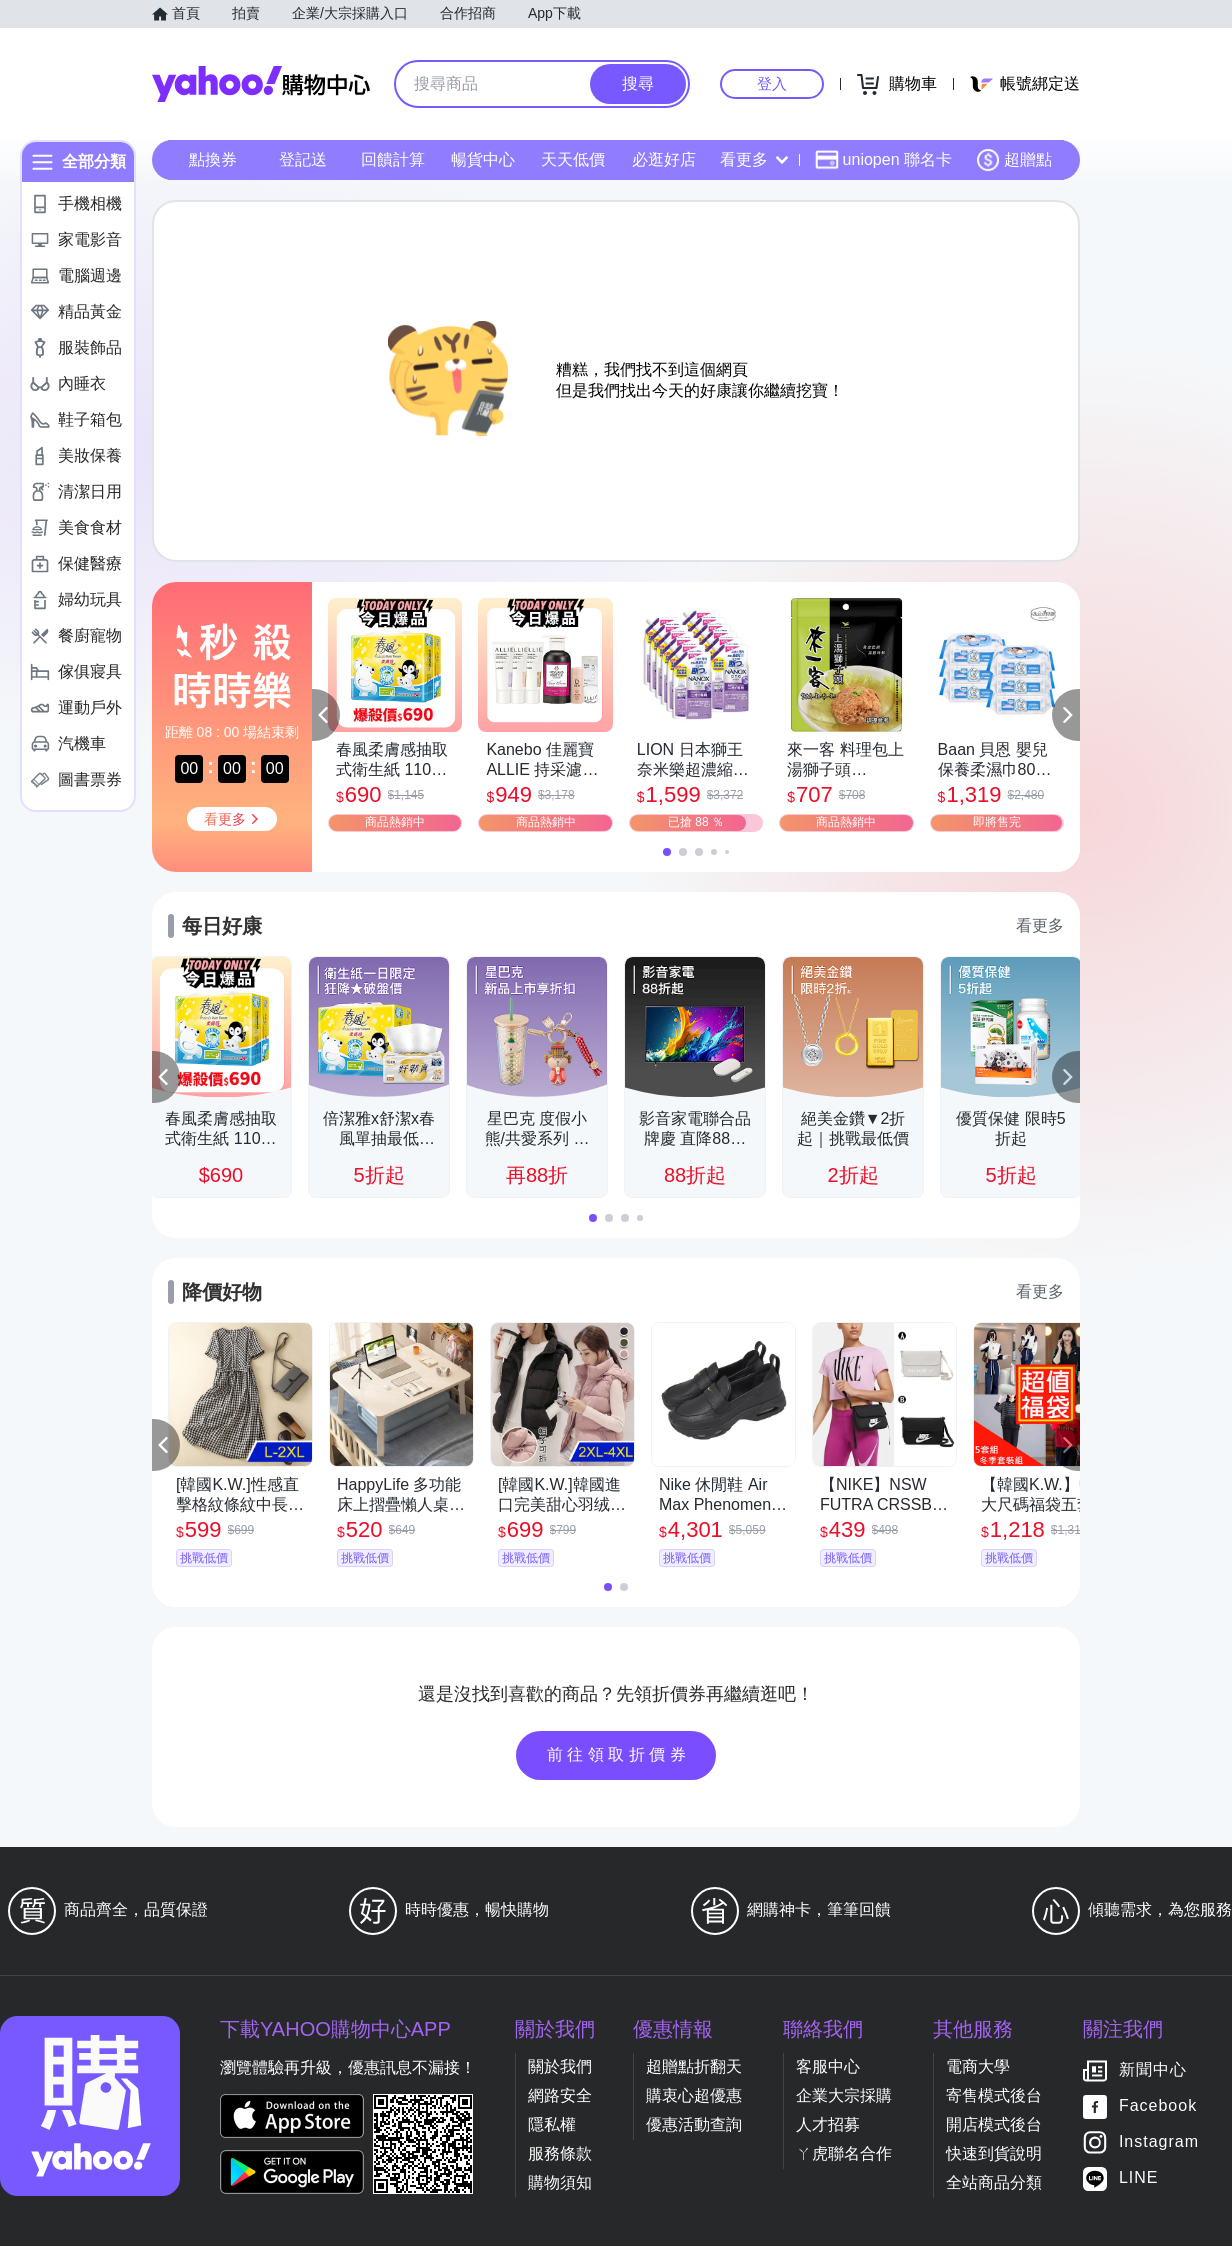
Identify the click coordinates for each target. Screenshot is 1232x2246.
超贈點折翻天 (694, 2066)
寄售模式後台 (994, 2095)
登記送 (303, 159)
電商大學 (978, 2066)
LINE (1139, 2178)
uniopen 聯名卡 (883, 160)
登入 (772, 83)
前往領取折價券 (619, 1754)
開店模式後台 (994, 2124)
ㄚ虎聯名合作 (844, 2153)
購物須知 (560, 2182)
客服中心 (828, 2066)
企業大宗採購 (844, 2095)
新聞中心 (1153, 2070)
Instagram (1159, 2142)
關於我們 (560, 2066)
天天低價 (573, 159)
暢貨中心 (483, 159)
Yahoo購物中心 (261, 84)
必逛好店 (664, 159)
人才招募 (828, 2124)
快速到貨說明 (994, 2153)
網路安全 (560, 2095)
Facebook (1158, 2106)
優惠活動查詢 (694, 2124)
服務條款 (560, 2153)
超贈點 (1014, 160)
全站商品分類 (994, 2182)
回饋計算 (393, 159)
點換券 (213, 159)
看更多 (754, 159)
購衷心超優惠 (694, 2095)
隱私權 (552, 2124)
